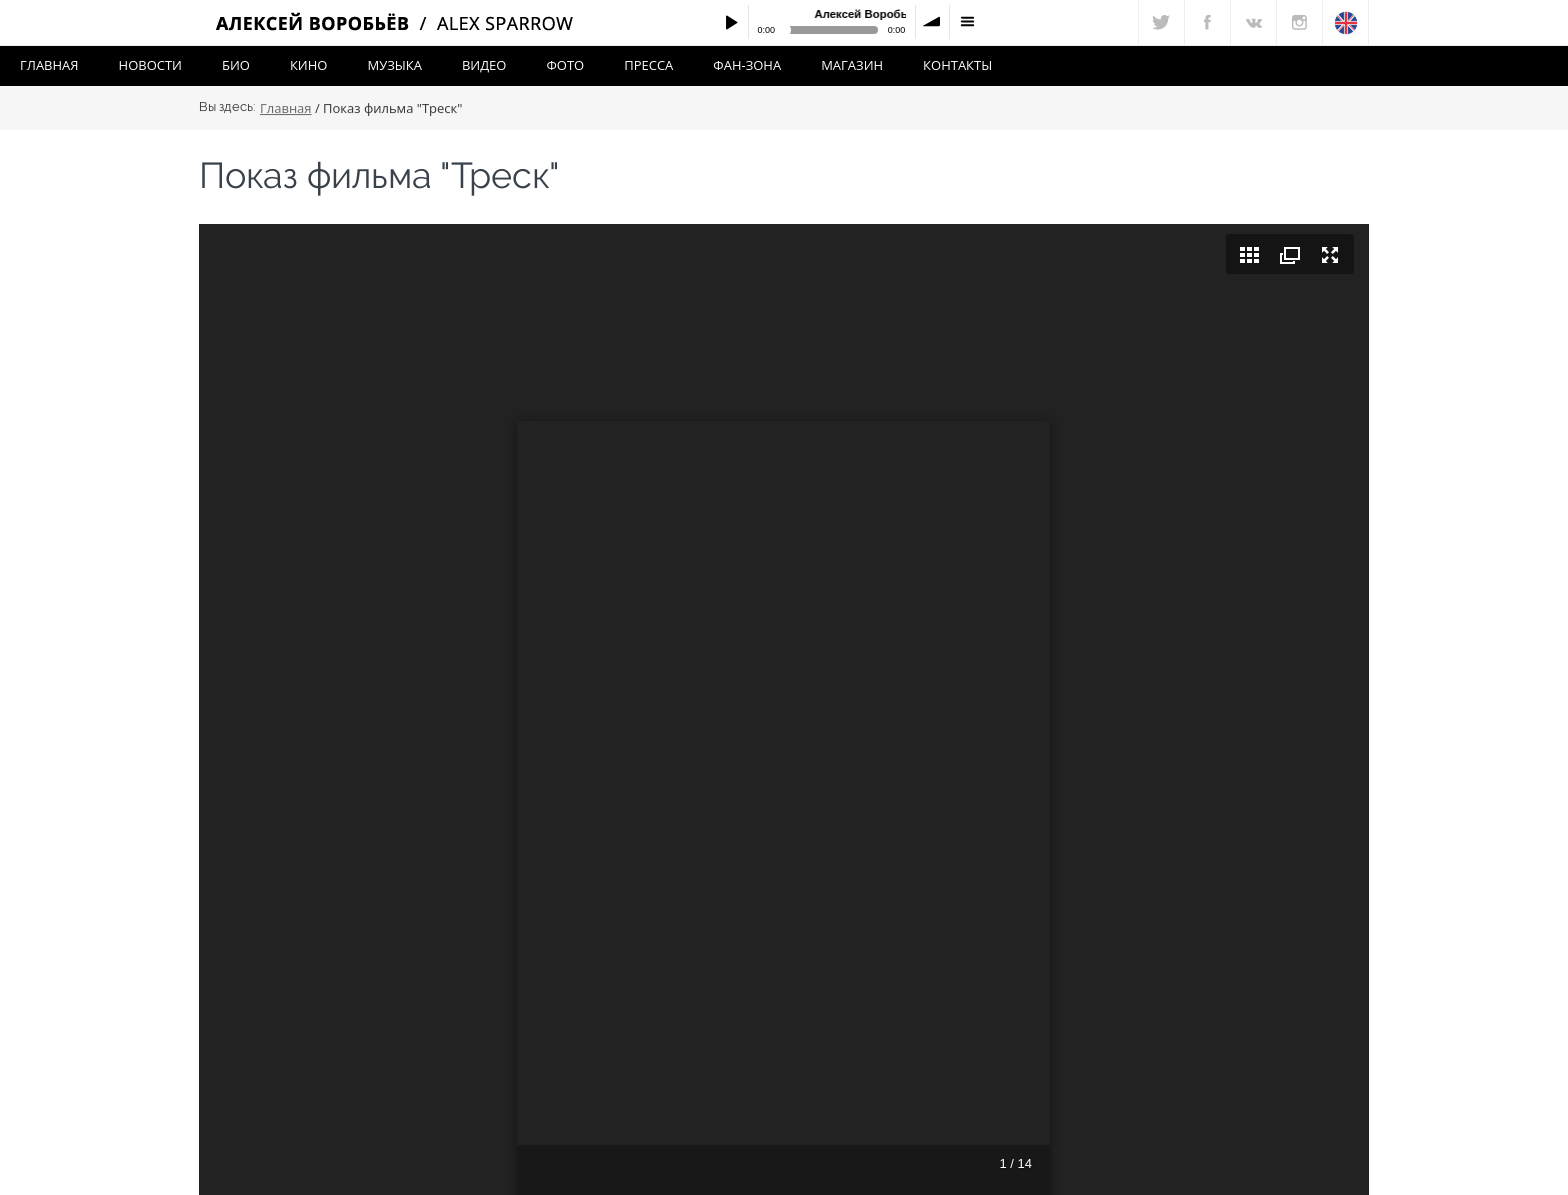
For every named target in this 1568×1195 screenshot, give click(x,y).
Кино (309, 65)
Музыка (394, 65)
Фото (565, 65)
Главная (49, 65)
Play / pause (731, 22)
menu (967, 22)
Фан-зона (747, 65)
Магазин (852, 65)
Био (236, 65)
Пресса (648, 65)
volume (933, 22)
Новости (150, 65)
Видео (484, 65)
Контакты (957, 65)
